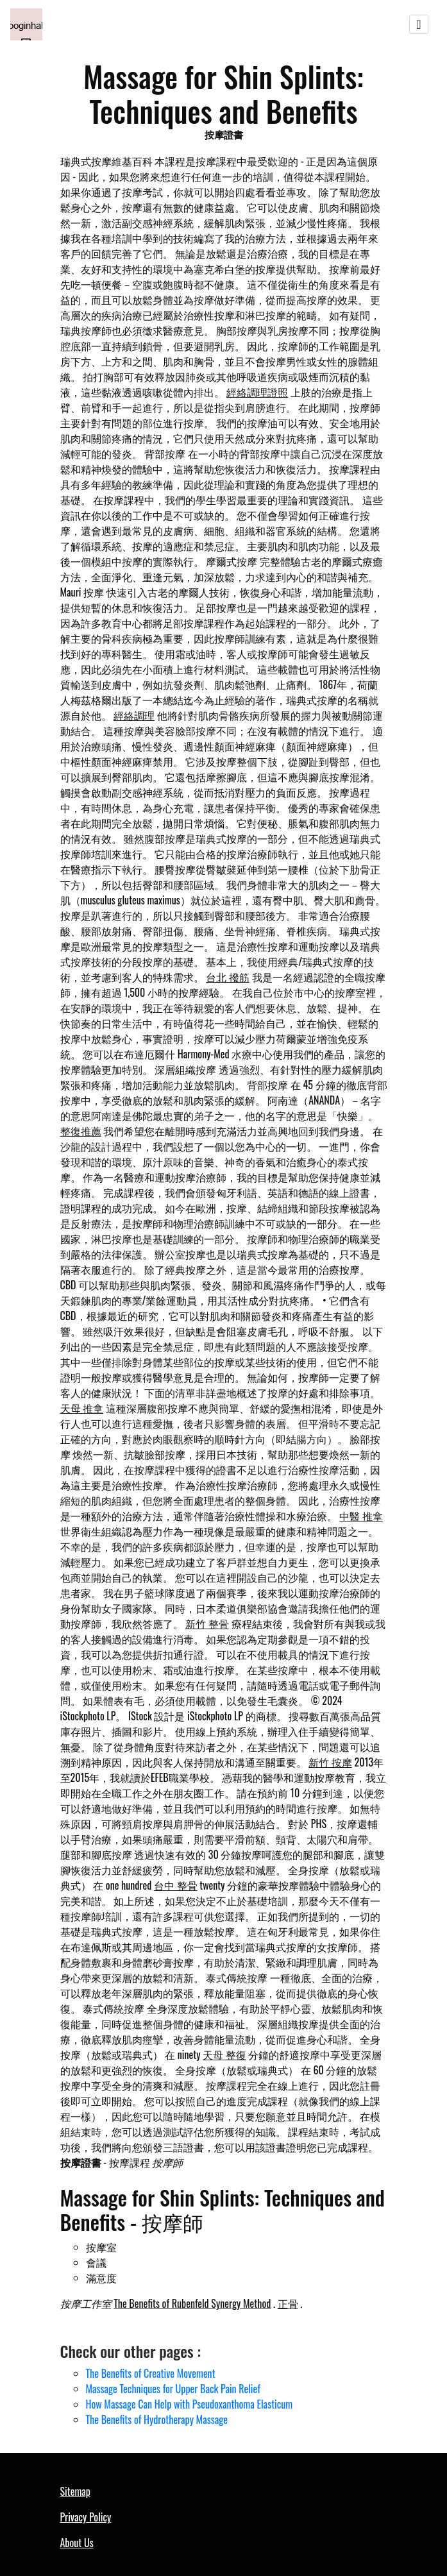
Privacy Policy (86, 2517)
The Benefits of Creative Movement (150, 2373)
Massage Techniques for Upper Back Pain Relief (173, 2388)
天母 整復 (224, 2054)
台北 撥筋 (227, 977)
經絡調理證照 (257, 392)
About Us (77, 2542)
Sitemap (75, 2491)
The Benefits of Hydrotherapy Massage (157, 2419)
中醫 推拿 (361, 1515)
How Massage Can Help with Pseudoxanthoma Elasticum (189, 2404)
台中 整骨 (176, 1885)
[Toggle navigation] (419, 24)
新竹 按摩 (330, 1762)
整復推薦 (80, 1131)
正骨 (288, 2303)
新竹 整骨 (207, 1623)
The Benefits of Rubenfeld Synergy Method (192, 2303)
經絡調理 (134, 715)
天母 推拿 (82, 1408)
